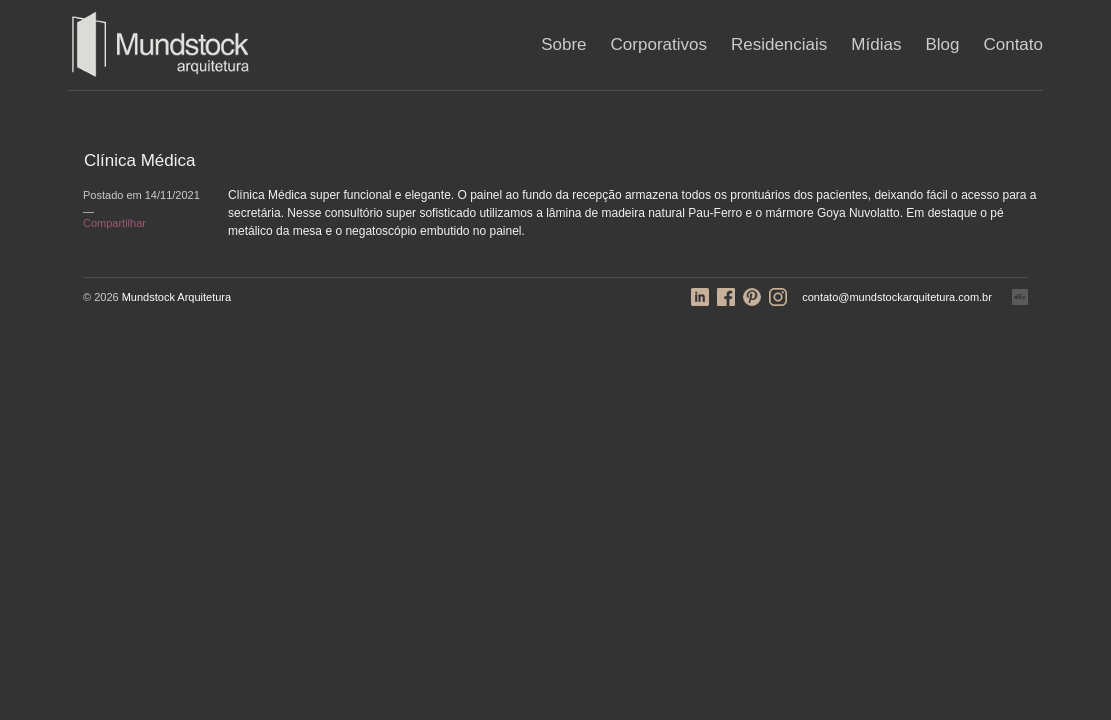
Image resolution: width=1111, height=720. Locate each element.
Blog (942, 44)
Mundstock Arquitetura (176, 297)
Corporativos (659, 44)
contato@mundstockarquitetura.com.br (897, 297)
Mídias (876, 44)
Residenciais (779, 44)
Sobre (563, 44)
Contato (1013, 44)
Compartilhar (114, 223)
